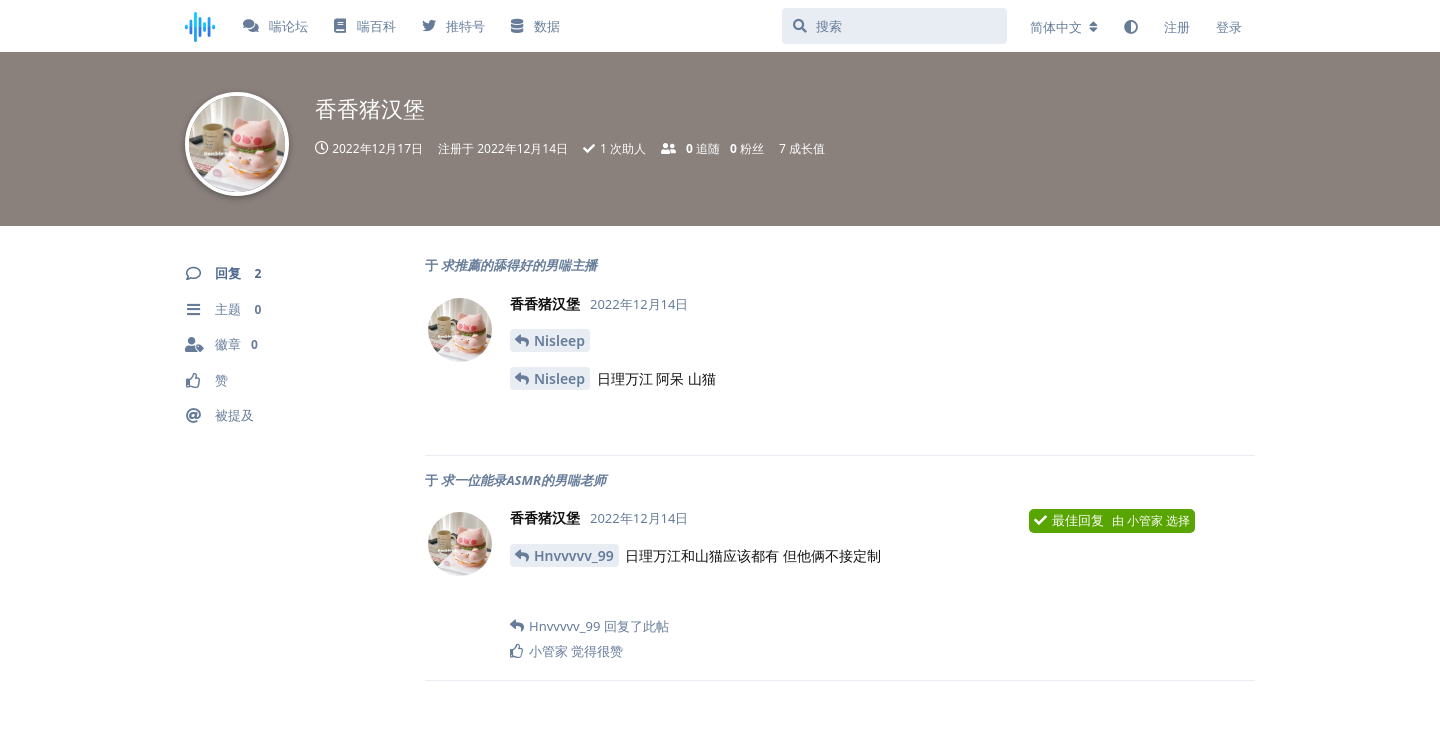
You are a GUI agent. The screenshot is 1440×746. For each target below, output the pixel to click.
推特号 (453, 26)
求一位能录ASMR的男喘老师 (523, 480)
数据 (535, 26)
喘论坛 (275, 26)
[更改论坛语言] (1064, 27)
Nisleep (559, 340)
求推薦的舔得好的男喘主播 (519, 265)
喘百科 (364, 26)
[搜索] (894, 26)
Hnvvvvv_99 (574, 555)
